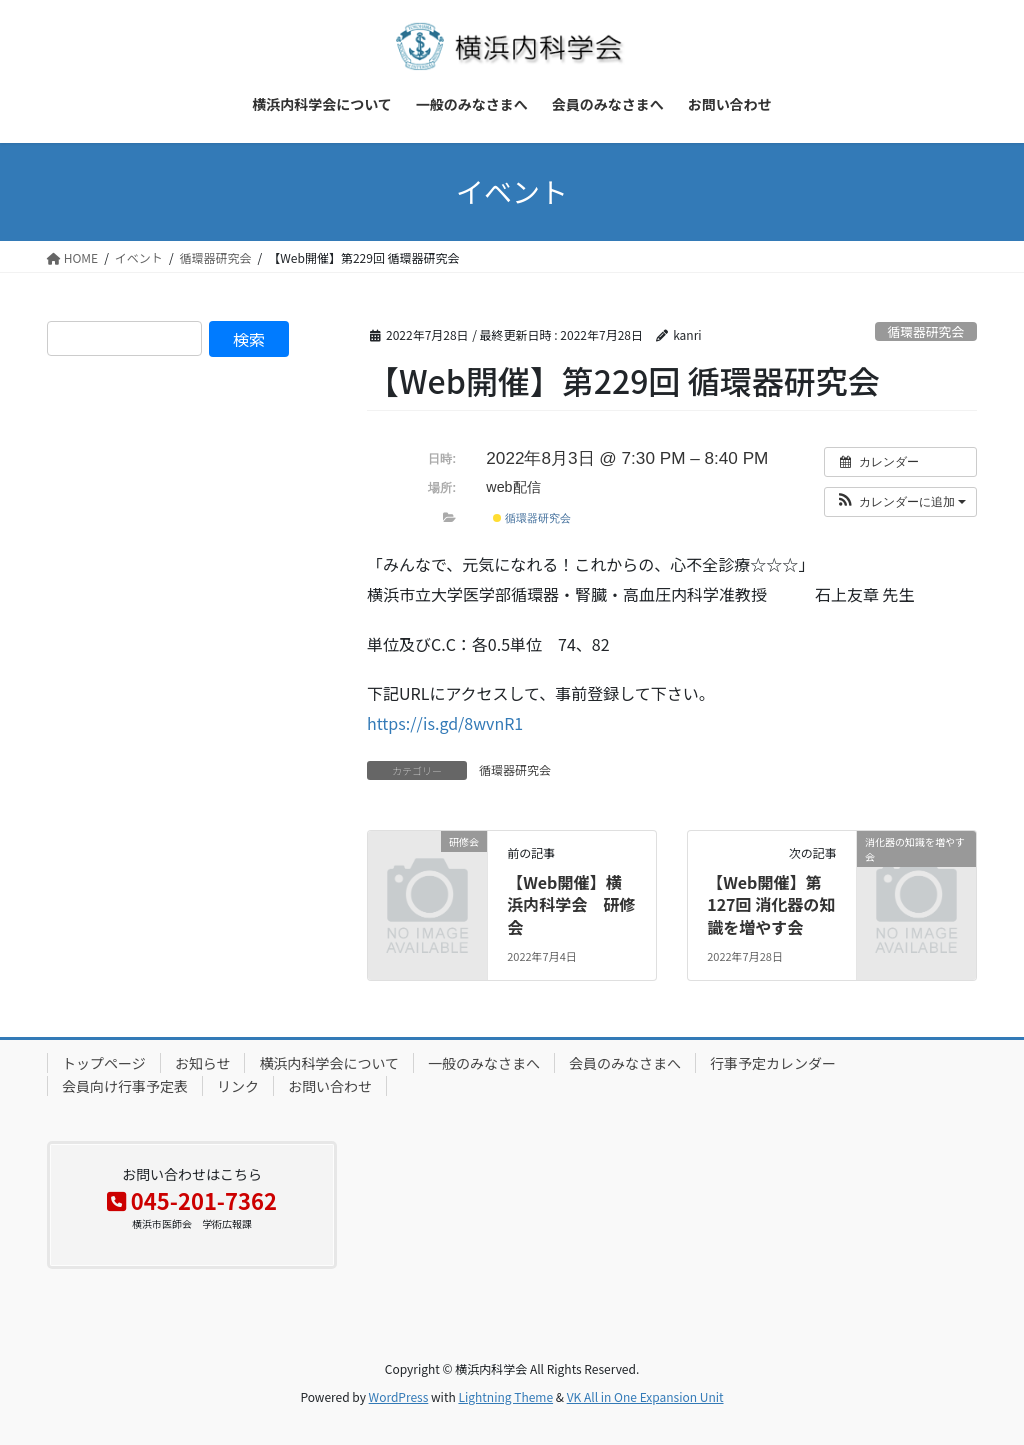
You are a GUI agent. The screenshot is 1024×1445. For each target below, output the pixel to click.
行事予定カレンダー (773, 1063)
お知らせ (203, 1063)
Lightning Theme (505, 1396)
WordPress (399, 1396)
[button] (900, 502)
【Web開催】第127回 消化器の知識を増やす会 (771, 904)
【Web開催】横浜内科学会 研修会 (571, 904)
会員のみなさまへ (625, 1063)
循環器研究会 (925, 331)
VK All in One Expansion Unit (645, 1396)
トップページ (104, 1063)
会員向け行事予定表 (125, 1086)
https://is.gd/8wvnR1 (445, 723)
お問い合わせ (330, 1086)
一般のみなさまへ (484, 1063)
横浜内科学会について (329, 1063)
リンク (238, 1086)
